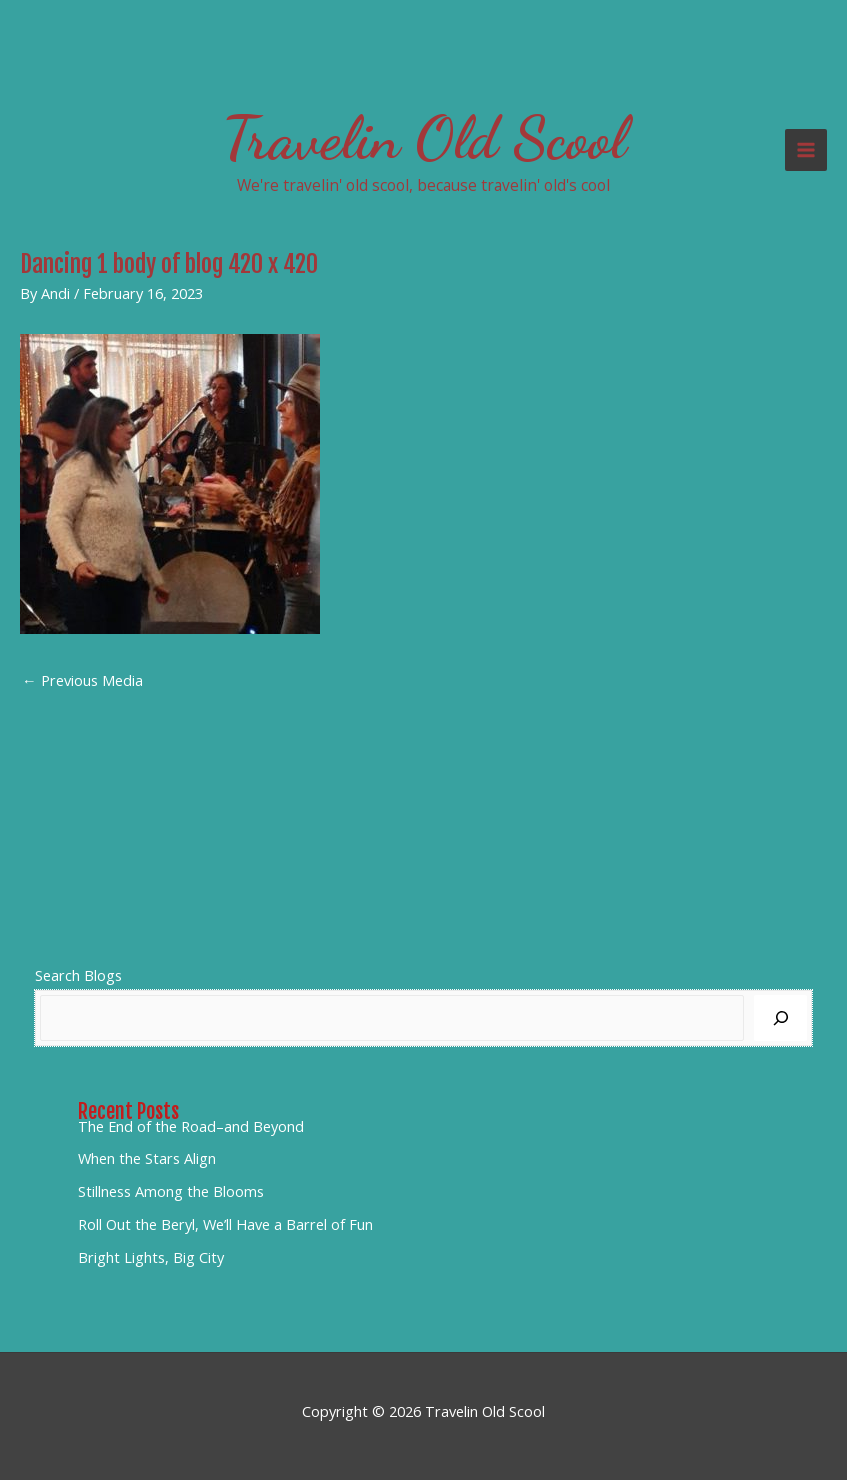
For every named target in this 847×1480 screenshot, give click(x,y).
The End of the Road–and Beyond (191, 1126)
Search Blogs (78, 975)
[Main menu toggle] (806, 150)
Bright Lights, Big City (151, 1257)
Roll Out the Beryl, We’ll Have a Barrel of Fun (225, 1224)
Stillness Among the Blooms (171, 1191)
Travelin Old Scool (424, 138)
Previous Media (82, 680)
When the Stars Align (147, 1158)
